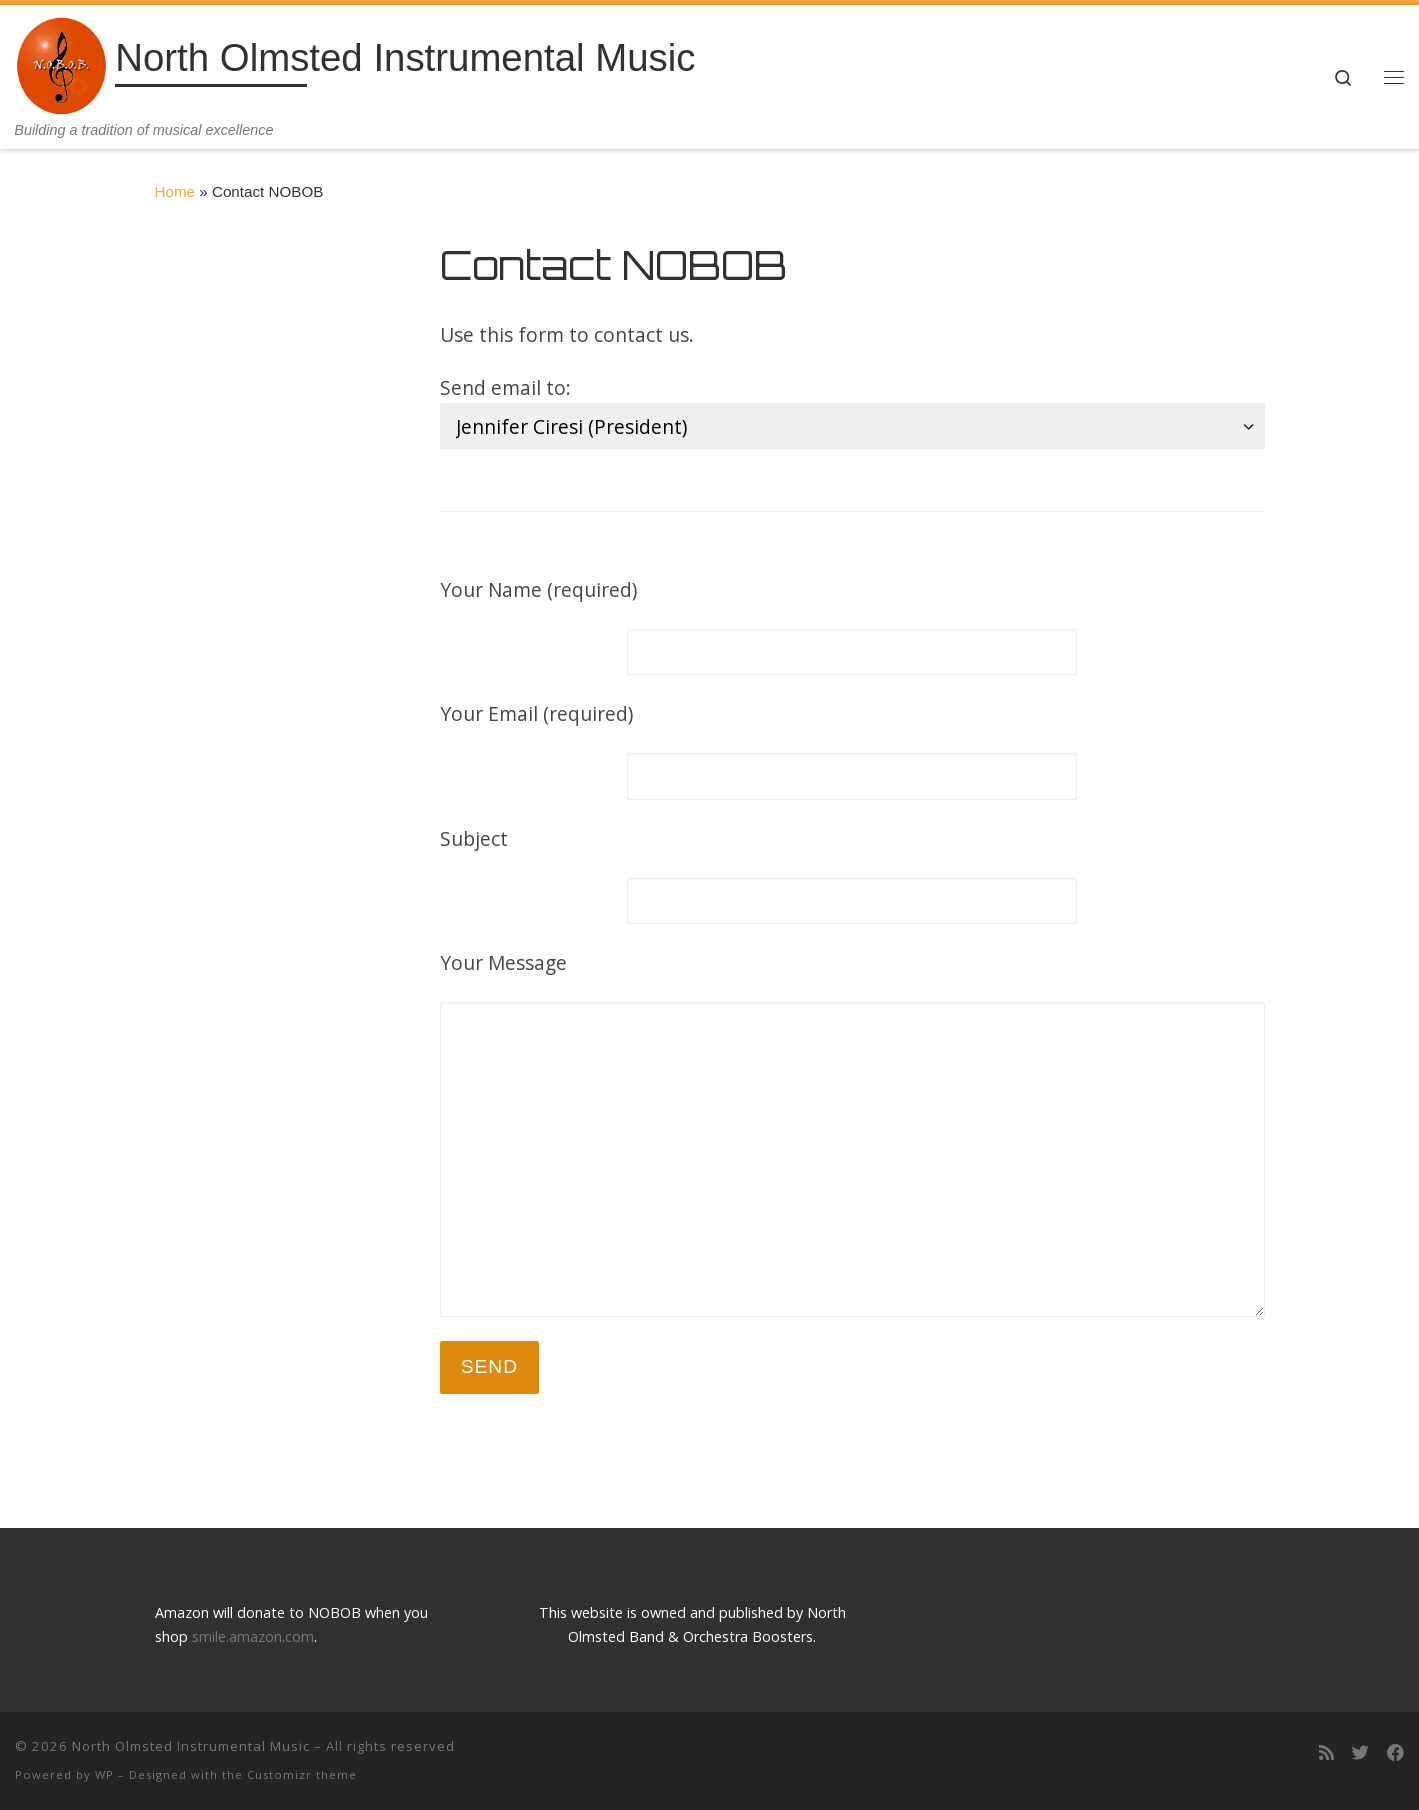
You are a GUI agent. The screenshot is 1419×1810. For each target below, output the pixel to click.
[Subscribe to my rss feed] (1326, 1753)
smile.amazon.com (253, 1636)
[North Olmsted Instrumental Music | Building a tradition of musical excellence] (61, 62)
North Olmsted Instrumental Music (191, 1746)
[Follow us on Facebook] (1395, 1753)
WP (104, 1774)
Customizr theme (302, 1774)
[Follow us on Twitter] (1360, 1753)
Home (175, 191)
